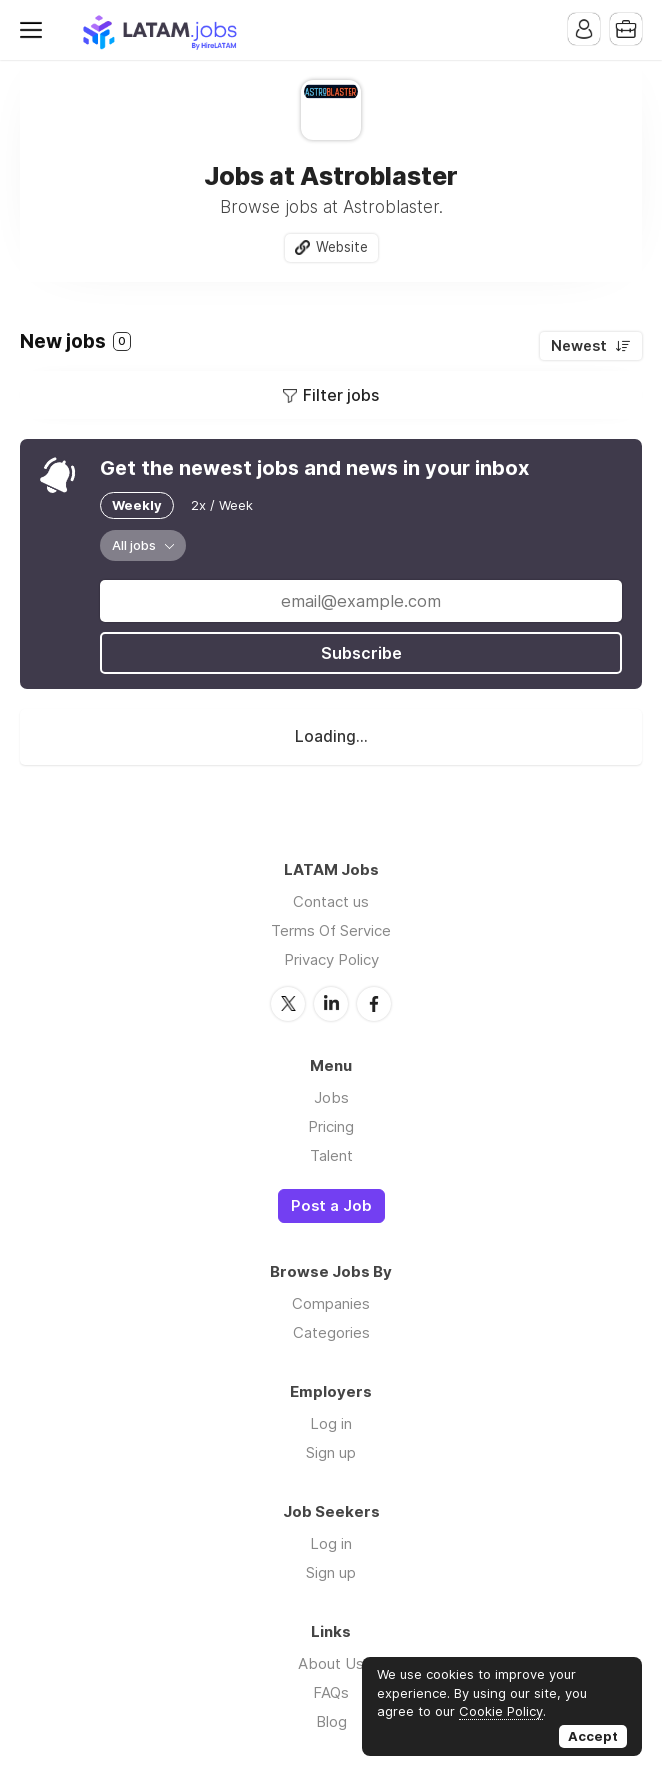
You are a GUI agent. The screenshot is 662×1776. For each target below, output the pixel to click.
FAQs (331, 1692)
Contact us (331, 901)
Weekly (137, 505)
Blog (331, 1721)
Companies (331, 1303)
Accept (593, 1736)
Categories (331, 1332)
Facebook (374, 1004)
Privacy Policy (331, 959)
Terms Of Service (331, 930)
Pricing (331, 1126)
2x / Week (222, 505)
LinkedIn (331, 1004)
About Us (331, 1663)
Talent (331, 1155)
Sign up (331, 1452)
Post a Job (331, 1206)
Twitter (288, 1004)
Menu (35, 30)
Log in (331, 1423)
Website (342, 247)
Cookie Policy (501, 1711)
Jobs (331, 1097)
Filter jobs (341, 395)
